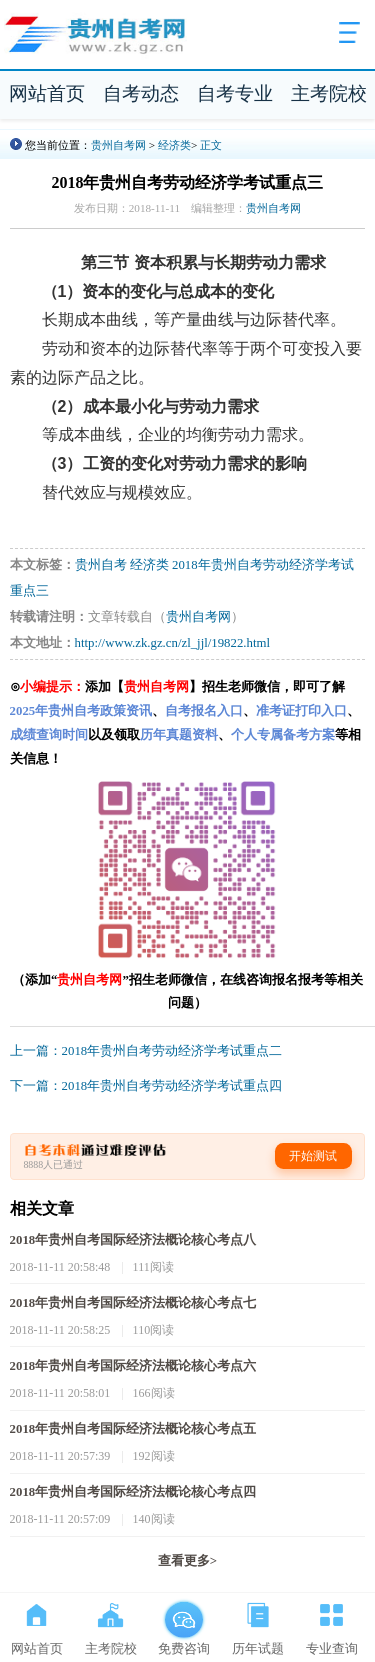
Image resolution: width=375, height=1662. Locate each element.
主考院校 (329, 93)
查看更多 (187, 1561)
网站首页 (47, 93)
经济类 (174, 145)
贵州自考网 (118, 145)
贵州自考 (101, 565)
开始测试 (313, 1156)
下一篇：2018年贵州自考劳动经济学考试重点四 (146, 1086)
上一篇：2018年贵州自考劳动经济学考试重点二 (146, 1051)
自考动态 (141, 93)
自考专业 (235, 93)
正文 (211, 145)
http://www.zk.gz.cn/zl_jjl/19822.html (172, 643)
